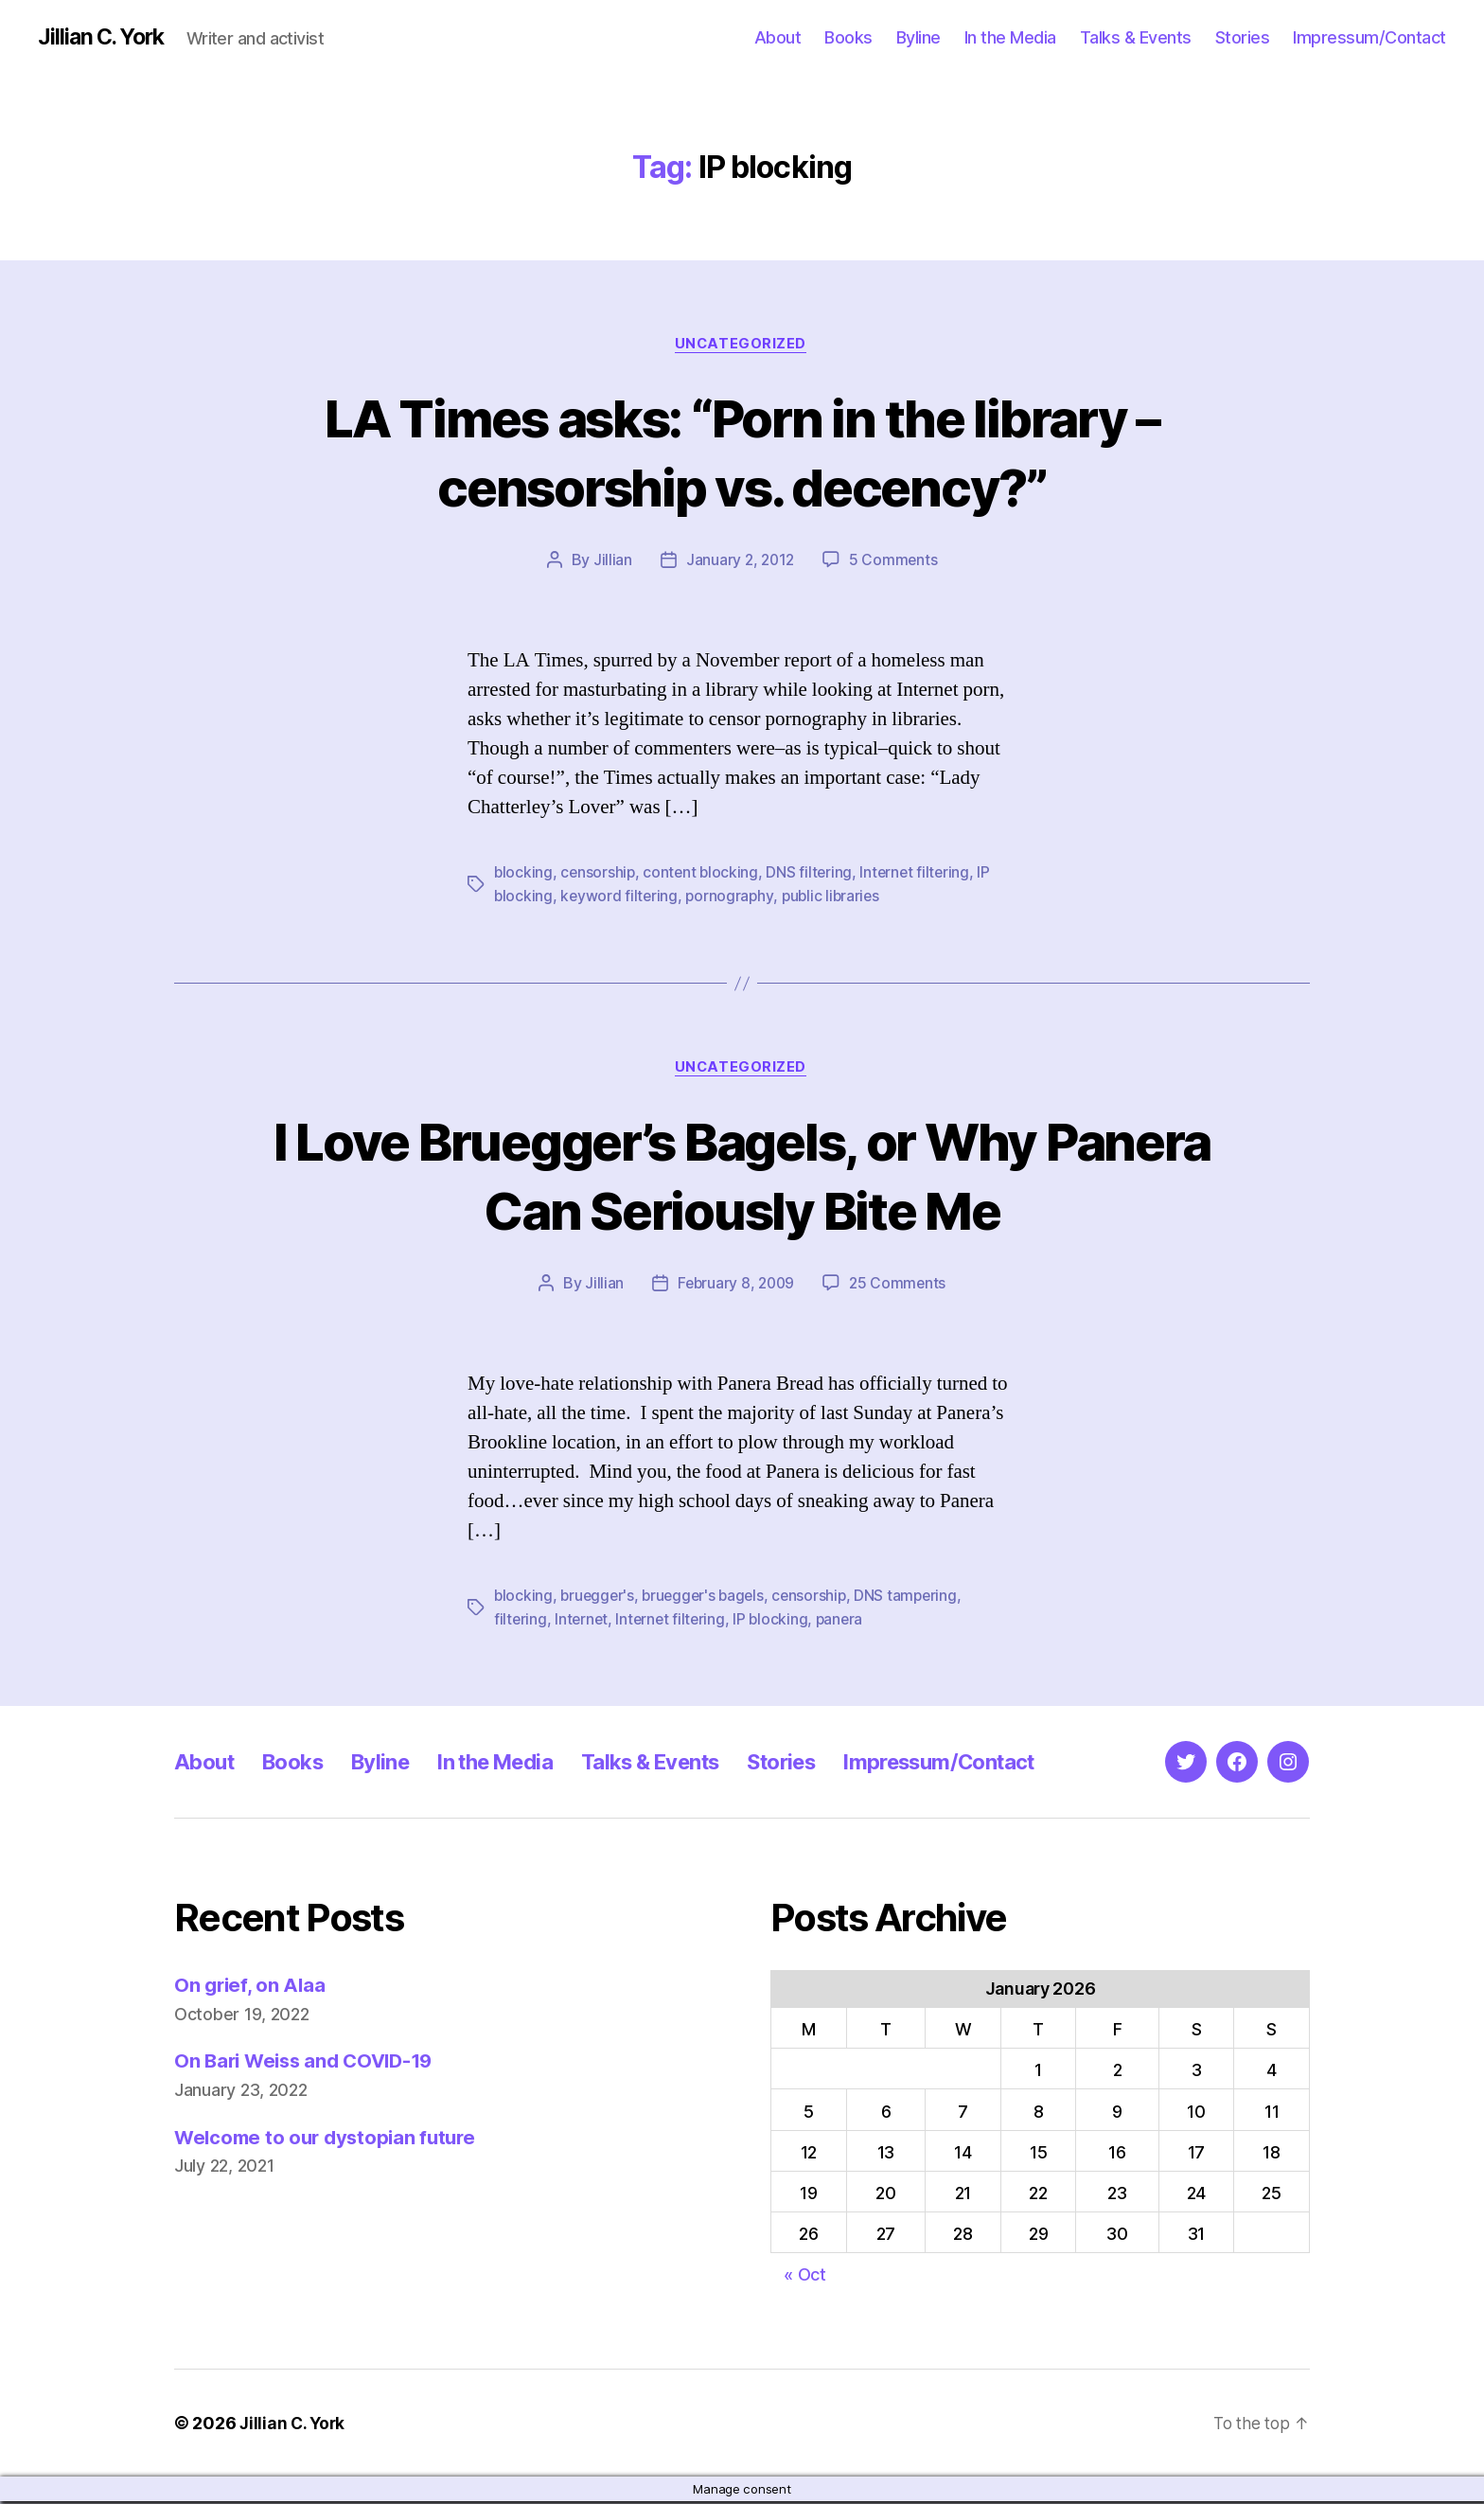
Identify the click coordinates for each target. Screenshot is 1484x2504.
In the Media (1010, 37)
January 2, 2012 (740, 562)
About (778, 37)
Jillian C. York (104, 38)
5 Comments (894, 562)
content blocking (704, 874)
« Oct (805, 2277)
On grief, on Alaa (251, 1986)
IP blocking (776, 1620)
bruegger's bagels (708, 1598)
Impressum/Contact (1369, 37)
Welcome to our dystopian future (330, 2139)
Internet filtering (921, 874)
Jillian (610, 562)
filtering (521, 1620)
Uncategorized (742, 345)
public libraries (836, 897)
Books (848, 37)
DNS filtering (813, 874)
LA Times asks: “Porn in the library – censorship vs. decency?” (742, 453)
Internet (583, 1620)
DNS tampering (916, 1598)
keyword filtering (620, 897)
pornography (732, 897)
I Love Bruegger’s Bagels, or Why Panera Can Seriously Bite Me (742, 1177)
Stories (1242, 37)
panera (846, 1620)
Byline (918, 37)
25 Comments (899, 1285)
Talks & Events (1136, 37)
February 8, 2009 (735, 1285)
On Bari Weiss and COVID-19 (309, 2063)
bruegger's (599, 1598)
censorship (599, 874)
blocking (524, 874)
